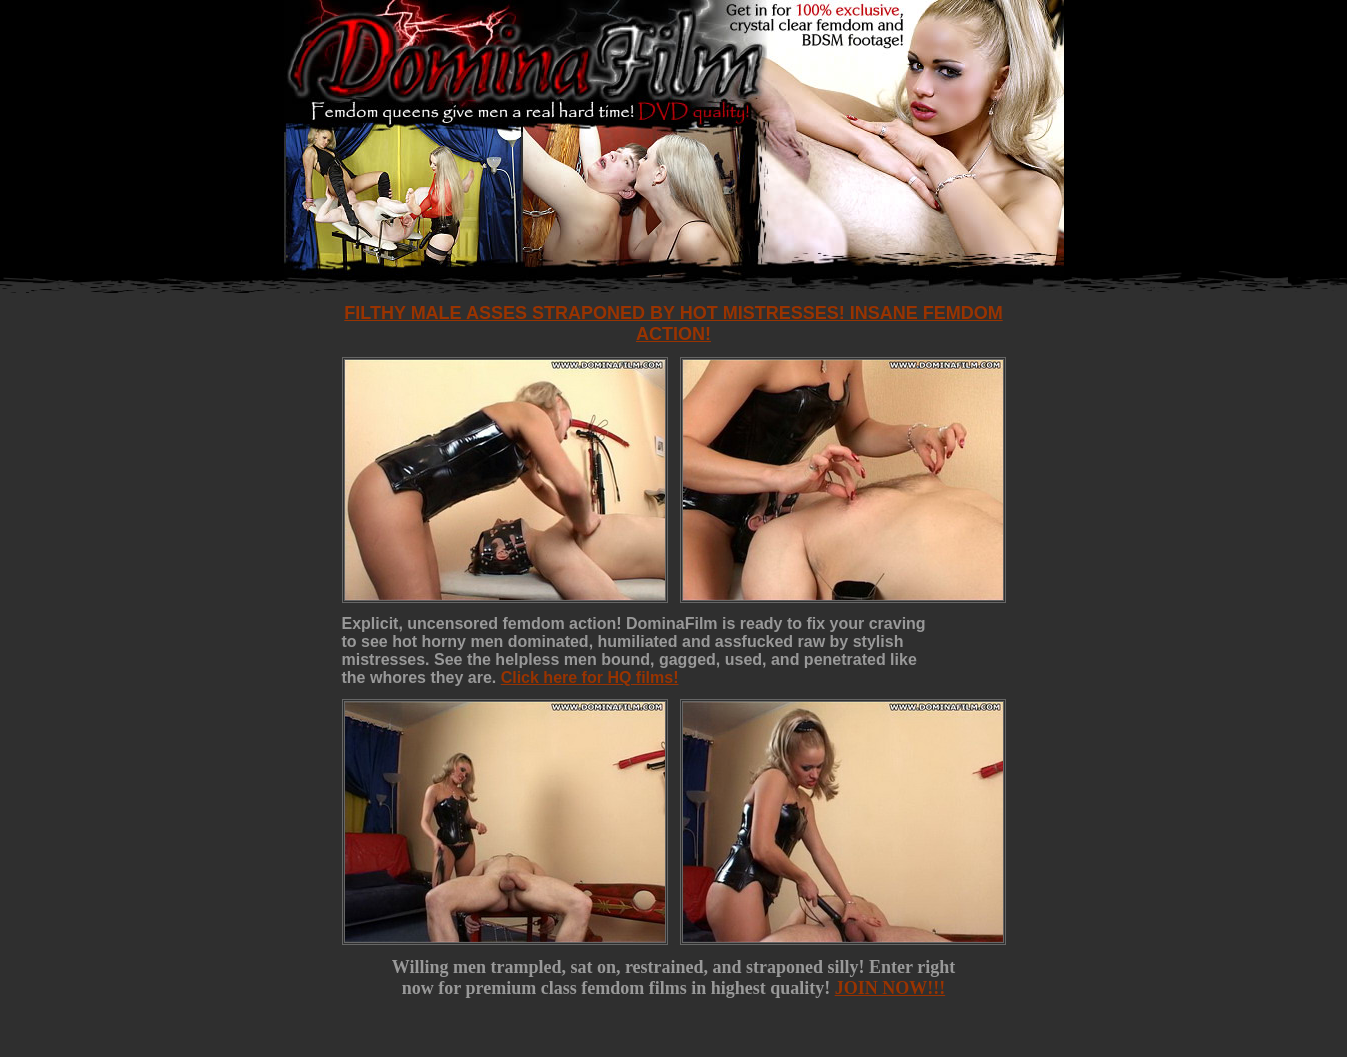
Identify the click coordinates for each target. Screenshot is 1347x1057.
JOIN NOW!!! (890, 988)
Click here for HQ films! (590, 677)
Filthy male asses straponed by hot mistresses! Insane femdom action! (673, 323)
